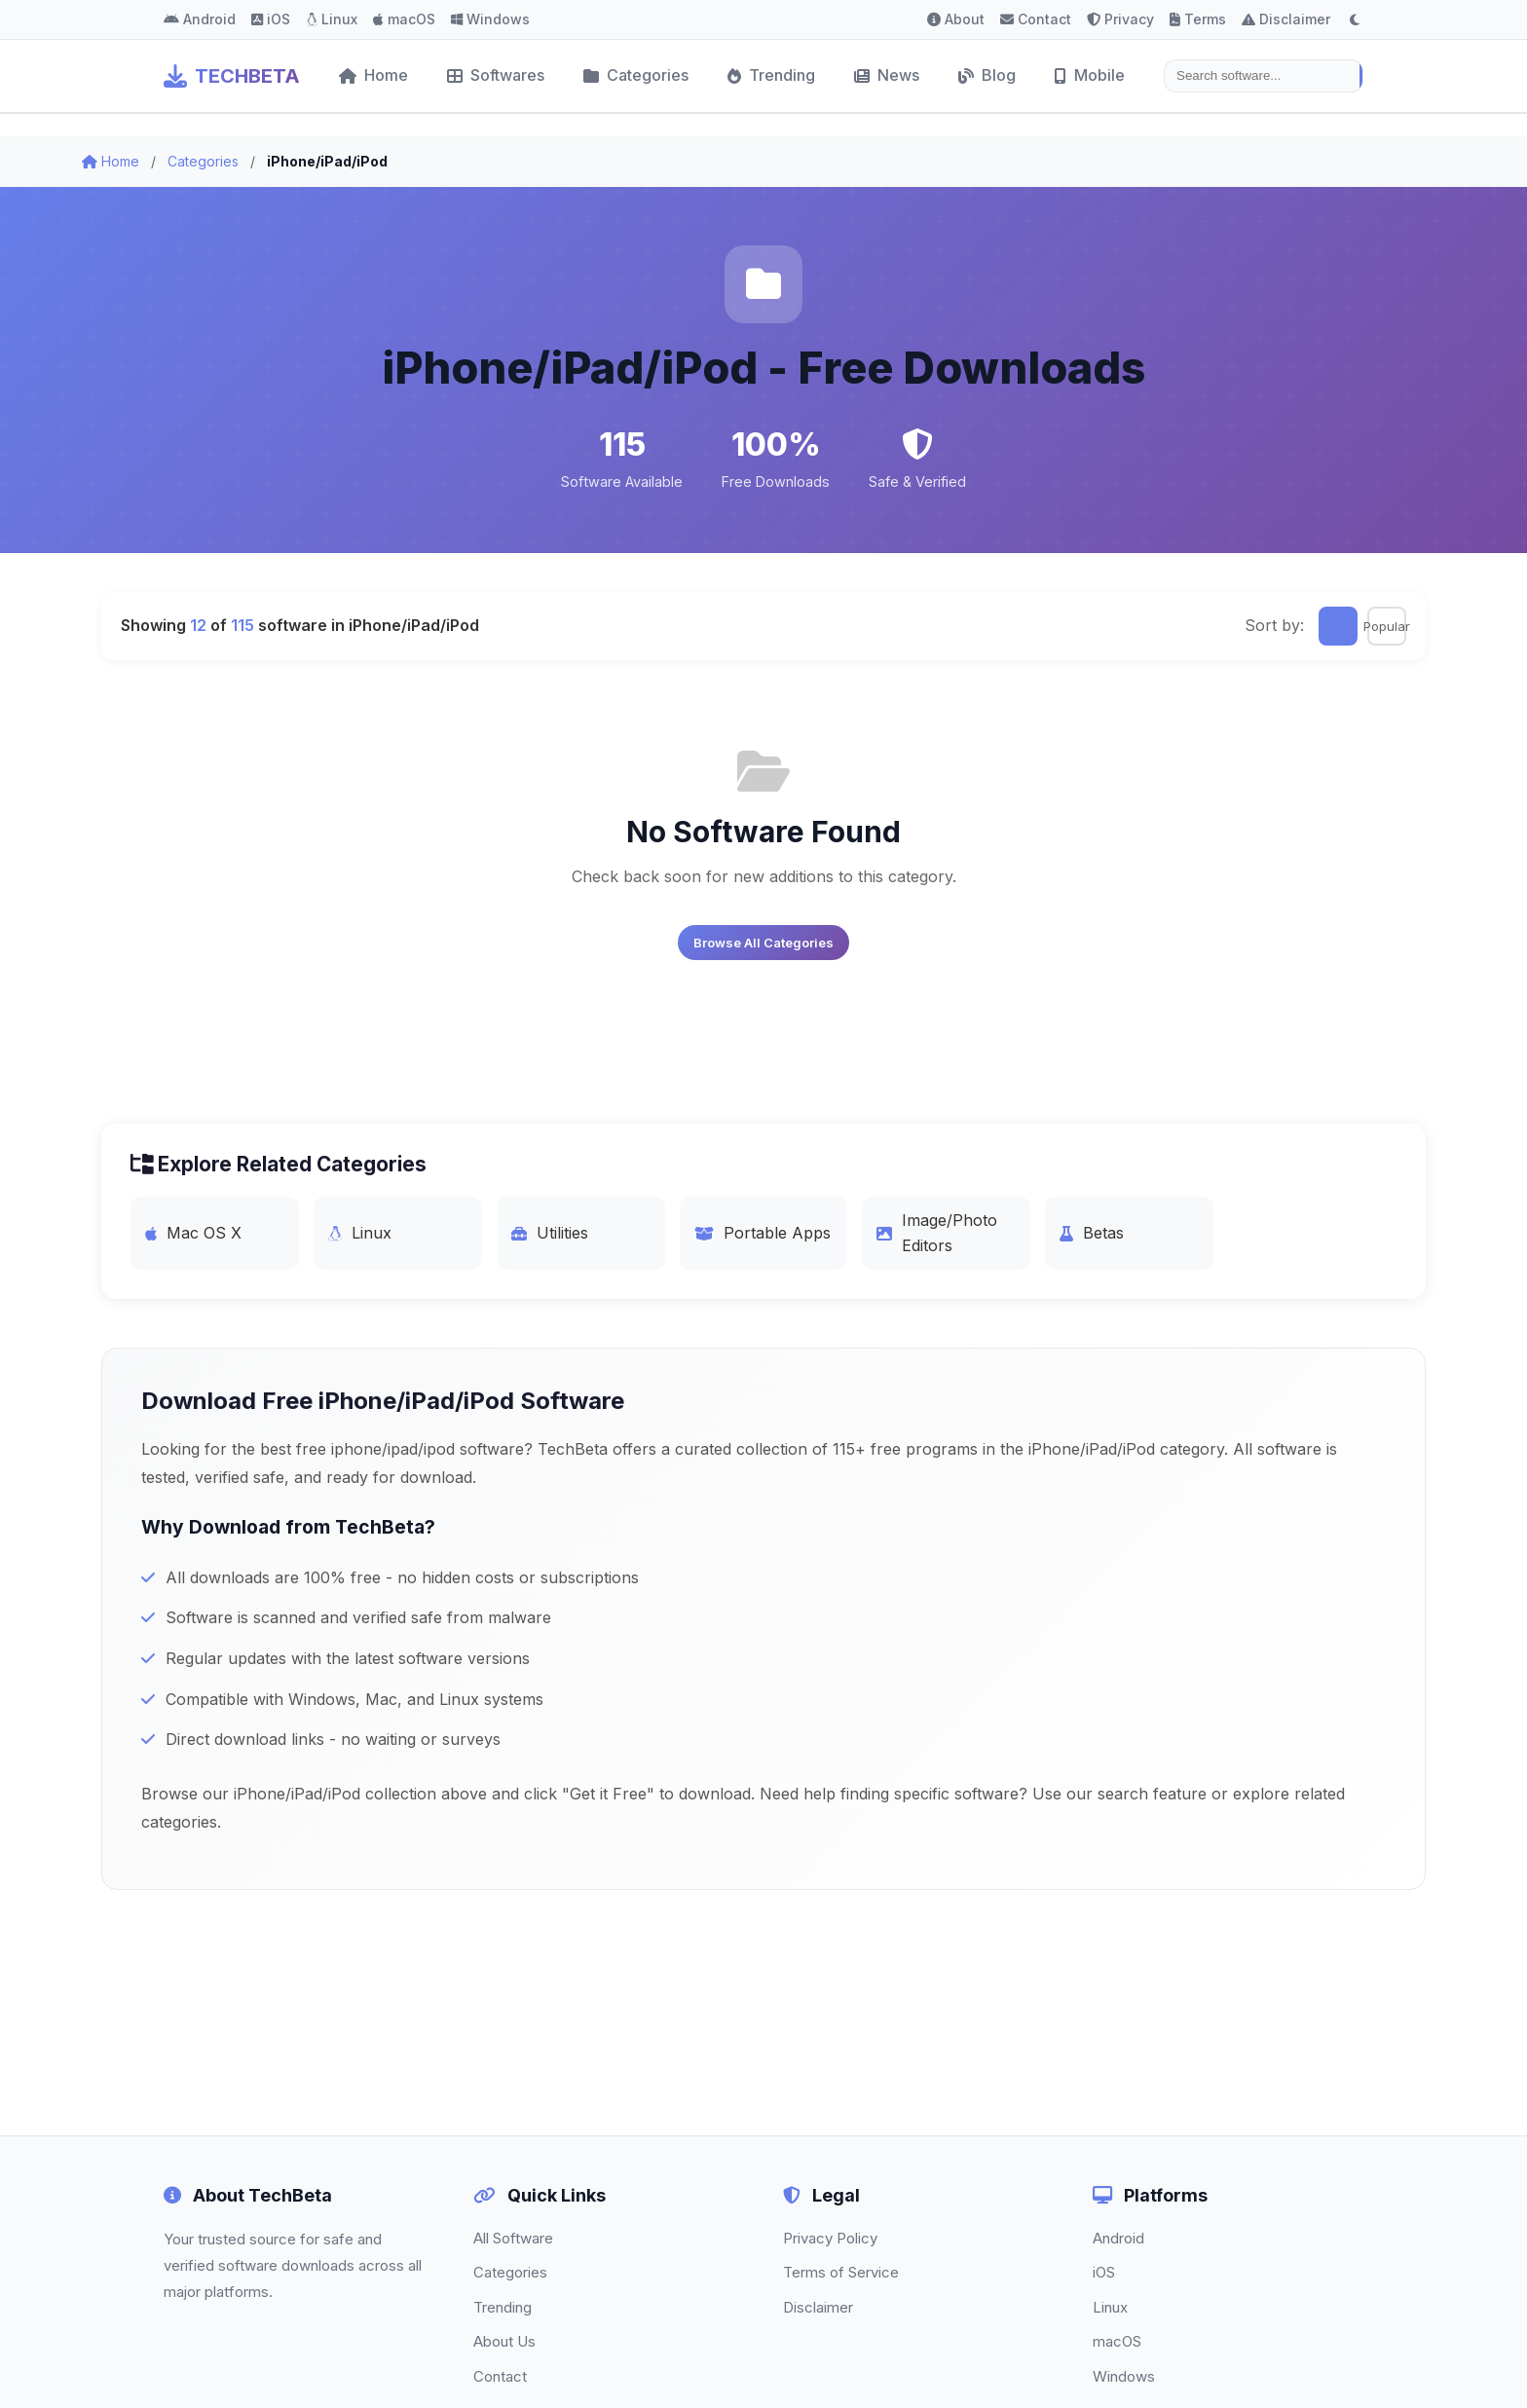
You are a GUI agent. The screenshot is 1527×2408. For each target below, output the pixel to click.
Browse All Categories (763, 942)
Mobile (1090, 75)
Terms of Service (841, 2272)
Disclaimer (1286, 19)
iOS (270, 19)
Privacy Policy (830, 2238)
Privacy (1120, 19)
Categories (636, 75)
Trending (771, 75)
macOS (404, 19)
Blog (987, 75)
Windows (490, 19)
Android (200, 19)
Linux (331, 19)
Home (373, 75)
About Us (504, 2341)
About (956, 19)
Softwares (495, 75)
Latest (1338, 626)
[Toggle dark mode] (1354, 19)
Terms (1198, 19)
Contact (1035, 19)
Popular (1386, 626)
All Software (513, 2238)
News (886, 75)
